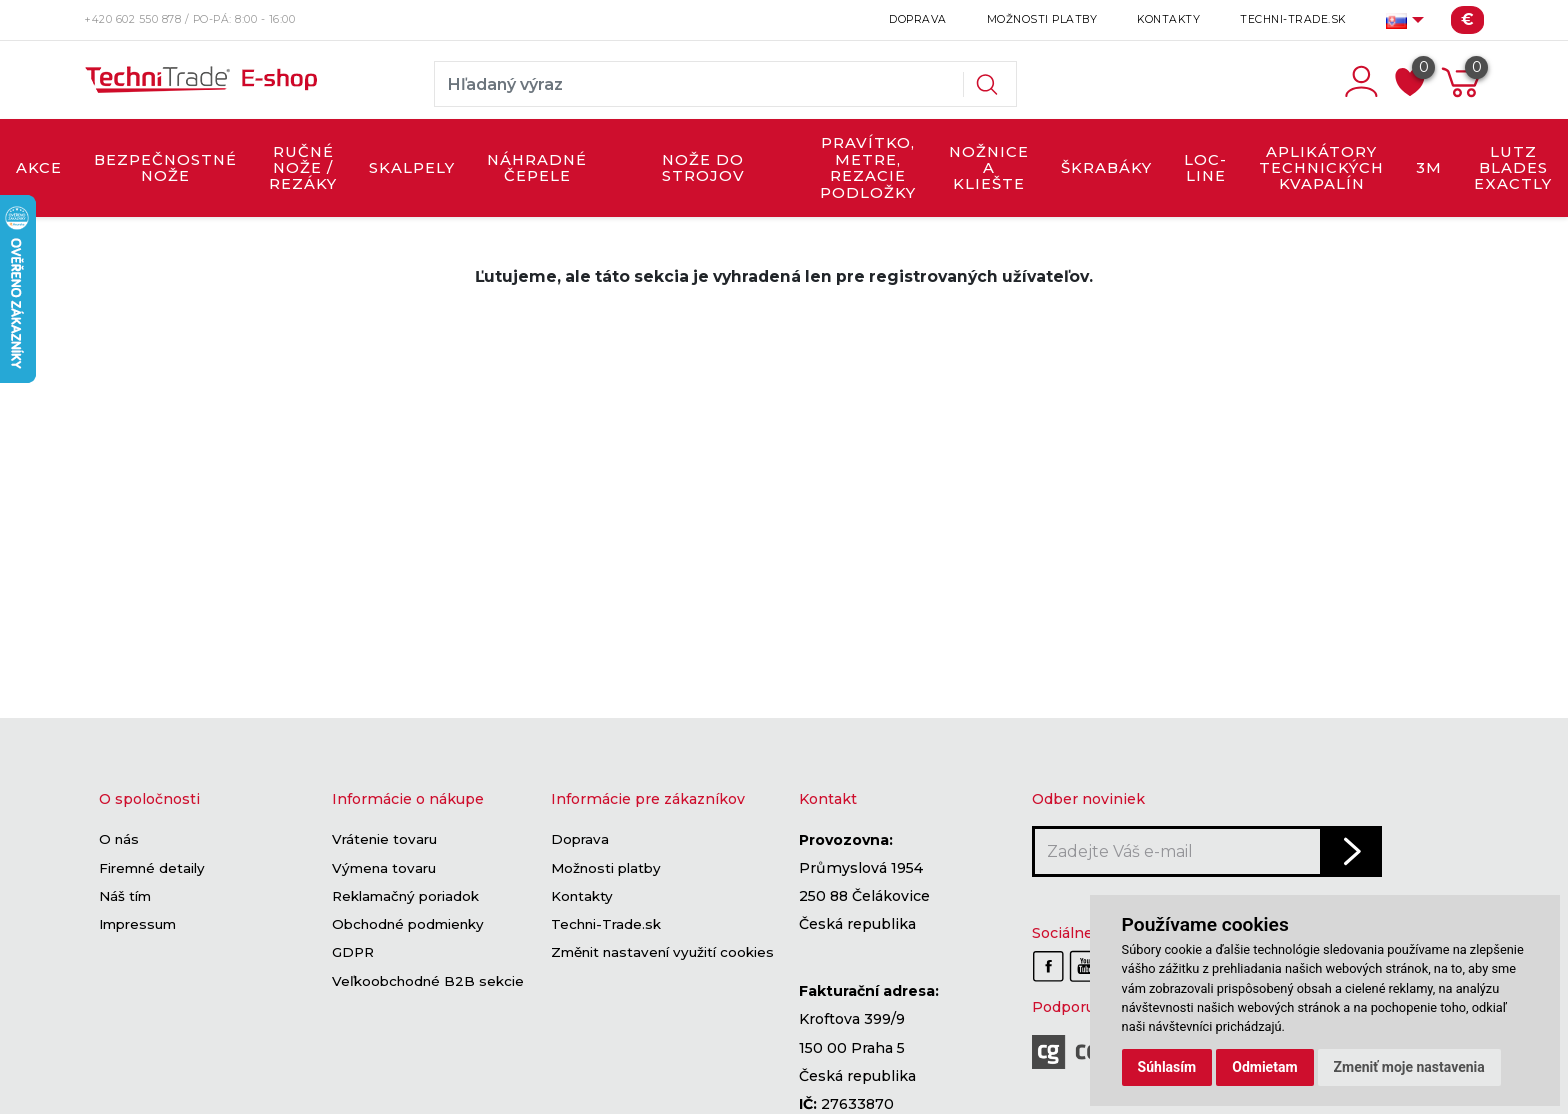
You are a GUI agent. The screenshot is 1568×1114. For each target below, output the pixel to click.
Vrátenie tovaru (384, 840)
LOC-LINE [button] (1205, 168)
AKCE (39, 168)
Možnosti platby (1042, 19)
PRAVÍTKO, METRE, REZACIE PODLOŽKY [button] (868, 167)
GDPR (353, 953)
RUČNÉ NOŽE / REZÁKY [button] (303, 168)
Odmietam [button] (1264, 1067)
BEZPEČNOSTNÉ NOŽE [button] (165, 168)
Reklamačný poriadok (405, 896)
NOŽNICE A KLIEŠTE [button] (989, 168)
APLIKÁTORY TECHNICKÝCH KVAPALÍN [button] (1321, 168)
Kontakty (1168, 19)
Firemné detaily (152, 868)
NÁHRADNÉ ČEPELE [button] (537, 168)
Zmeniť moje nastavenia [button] (1409, 1067)
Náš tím (125, 896)
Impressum (137, 924)
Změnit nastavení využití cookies (662, 953)
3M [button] (1429, 168)
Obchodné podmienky (408, 924)
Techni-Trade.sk (1293, 19)
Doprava (918, 19)
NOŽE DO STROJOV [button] (703, 168)
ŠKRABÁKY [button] (1106, 168)
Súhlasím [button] (1167, 1067)
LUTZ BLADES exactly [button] (1513, 168)
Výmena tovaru (384, 868)
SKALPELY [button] (412, 168)
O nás (119, 840)
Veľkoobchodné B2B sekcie (428, 981)
